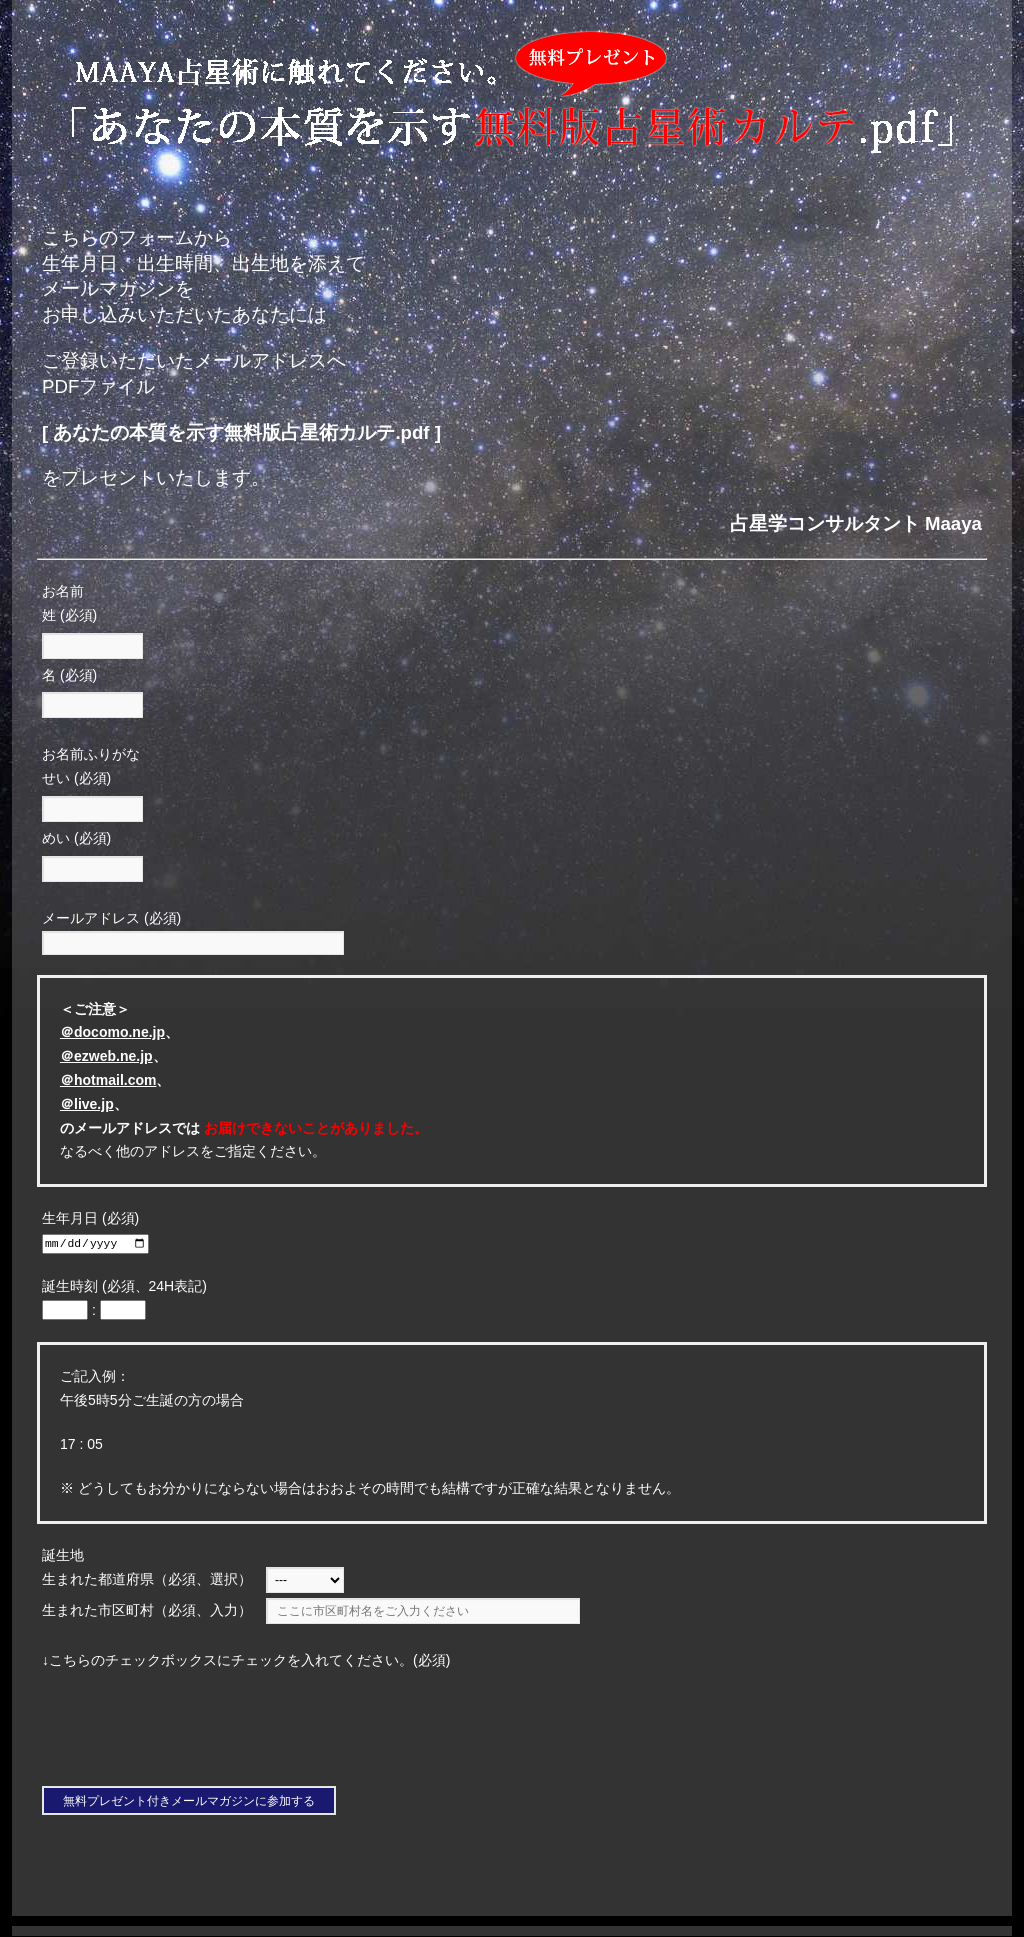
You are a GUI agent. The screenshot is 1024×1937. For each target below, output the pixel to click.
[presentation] (189, 1732)
